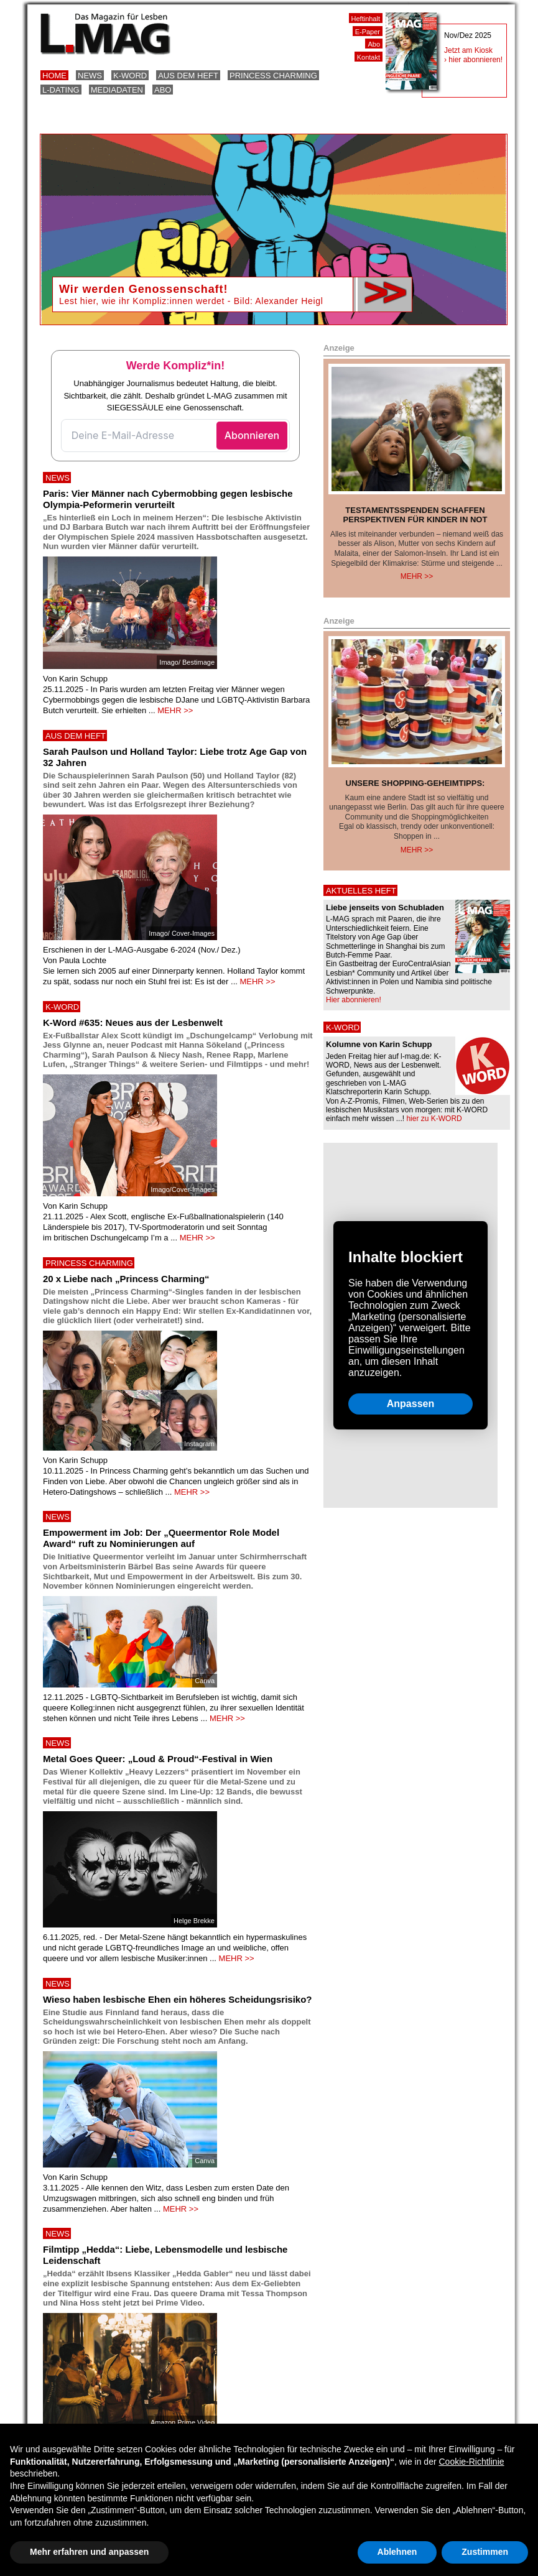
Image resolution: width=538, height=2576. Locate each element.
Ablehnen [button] (397, 2552)
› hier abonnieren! (473, 59)
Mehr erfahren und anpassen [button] (89, 2552)
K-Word (130, 75)
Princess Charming (273, 75)
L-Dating (61, 90)
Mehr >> (417, 576)
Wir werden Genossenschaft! (143, 289)
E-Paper (367, 31)
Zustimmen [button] (484, 2552)
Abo (162, 90)
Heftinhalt (365, 18)
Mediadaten (117, 90)
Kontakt (368, 57)
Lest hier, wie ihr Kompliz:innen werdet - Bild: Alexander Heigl (191, 301)
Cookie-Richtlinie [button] (471, 2462)
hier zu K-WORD (433, 1118)
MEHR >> (175, 710)
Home (54, 75)
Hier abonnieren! (353, 999)
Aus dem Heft (188, 75)
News (90, 75)
